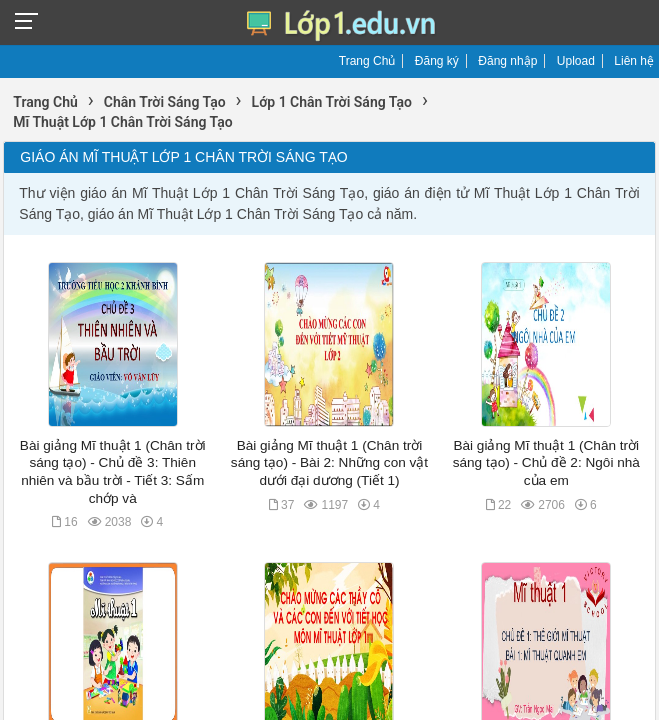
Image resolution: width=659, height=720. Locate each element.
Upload (576, 61)
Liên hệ (634, 61)
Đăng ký (437, 61)
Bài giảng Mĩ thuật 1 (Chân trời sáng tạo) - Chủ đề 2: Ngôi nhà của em (546, 463)
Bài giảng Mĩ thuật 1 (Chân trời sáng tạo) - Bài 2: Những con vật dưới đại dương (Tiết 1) (329, 463)
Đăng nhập (507, 61)
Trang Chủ (367, 61)
